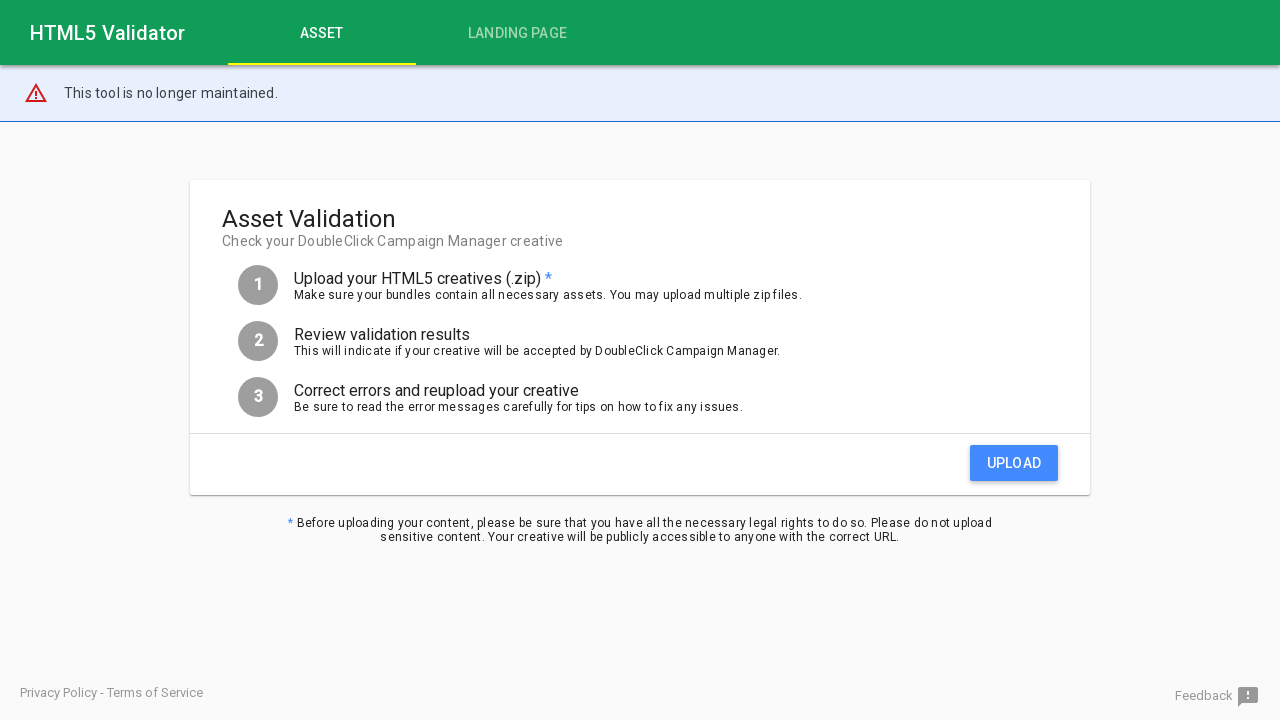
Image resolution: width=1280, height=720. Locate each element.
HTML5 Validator (108, 33)
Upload (1014, 463)
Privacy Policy (58, 692)
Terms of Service (155, 692)
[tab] (322, 32)
